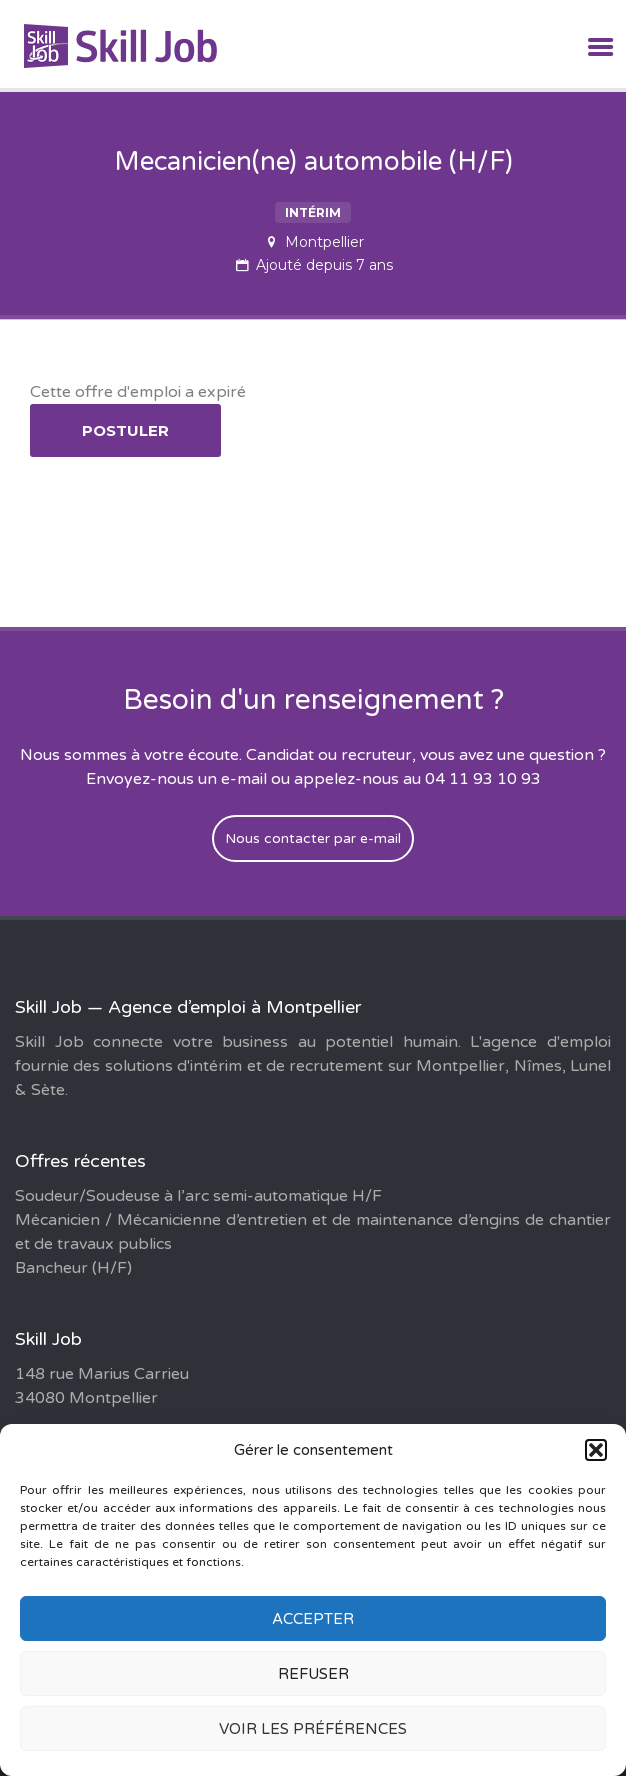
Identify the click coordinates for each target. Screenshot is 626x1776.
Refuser (313, 1674)
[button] (596, 1450)
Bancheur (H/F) (73, 1268)
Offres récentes (80, 1161)
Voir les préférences (313, 1729)
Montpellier (324, 242)
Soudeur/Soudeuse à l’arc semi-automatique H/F (198, 1196)
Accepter (313, 1619)
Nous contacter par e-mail (313, 838)
